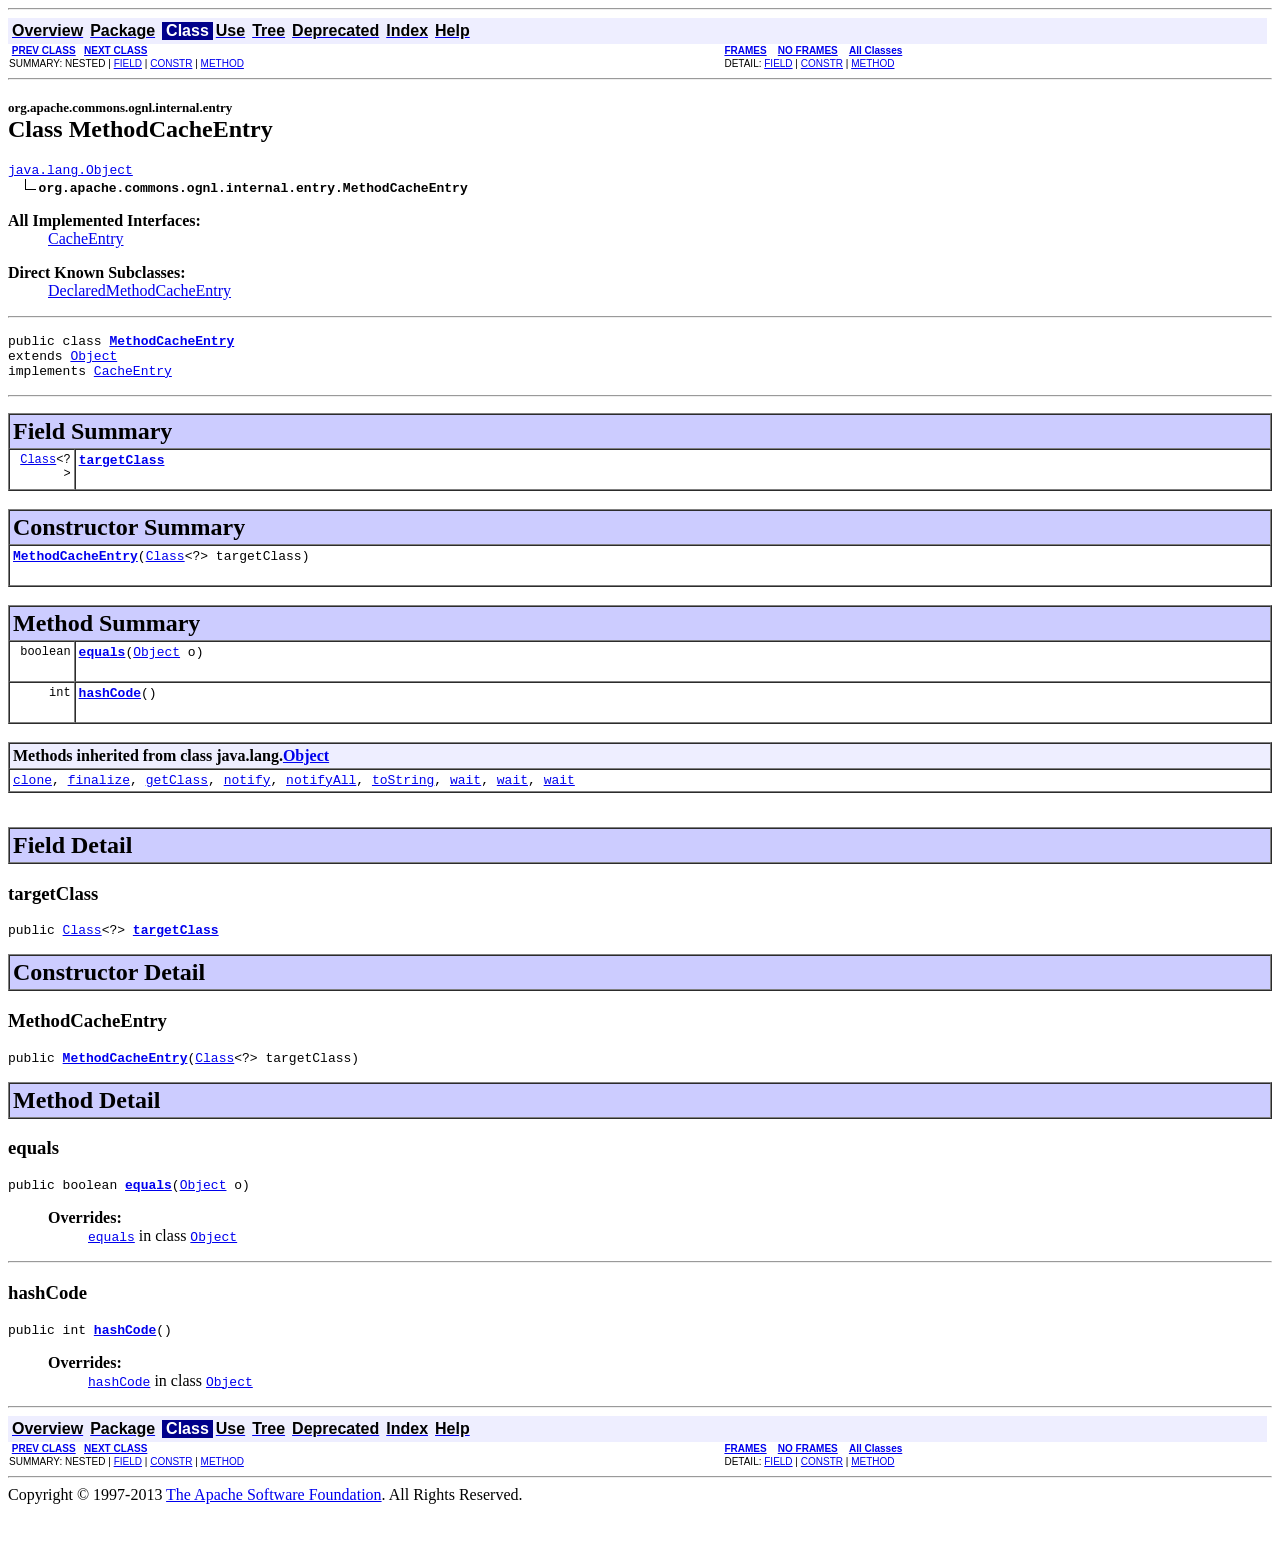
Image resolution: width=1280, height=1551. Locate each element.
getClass (177, 806)
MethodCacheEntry (75, 573)
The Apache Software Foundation (274, 1533)
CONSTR (171, 63)
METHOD (222, 63)
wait (465, 806)
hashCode (110, 716)
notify (247, 806)
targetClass (122, 474)
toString (403, 806)
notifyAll (321, 806)
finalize (99, 806)
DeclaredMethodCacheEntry (139, 293)
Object (93, 364)
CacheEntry (86, 241)
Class (38, 473)
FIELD (128, 63)
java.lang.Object (70, 172)
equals (102, 672)
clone (32, 806)
